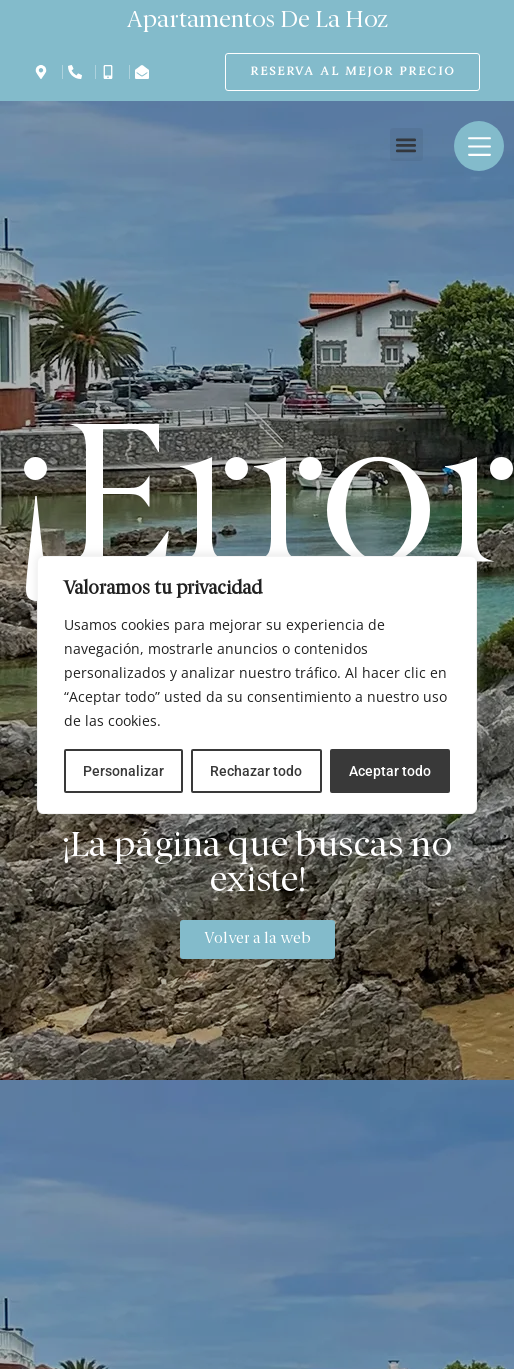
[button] (406, 144)
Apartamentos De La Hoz (257, 21)
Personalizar (123, 771)
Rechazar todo (256, 771)
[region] (257, 685)
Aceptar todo (390, 771)
